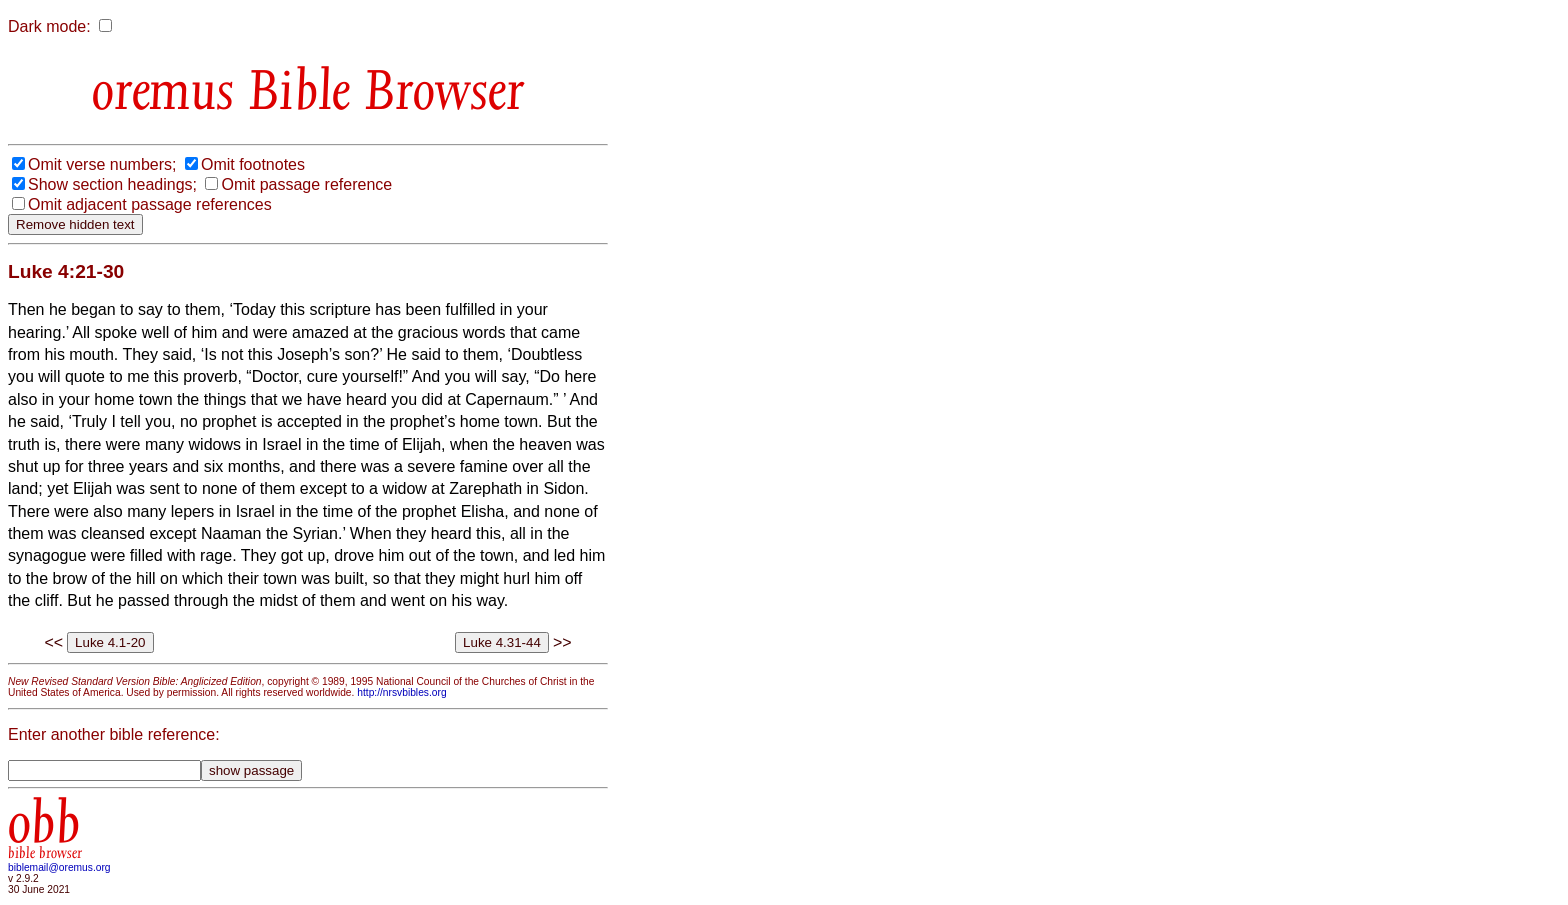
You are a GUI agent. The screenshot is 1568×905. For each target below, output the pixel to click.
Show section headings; (112, 184)
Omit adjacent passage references (150, 204)
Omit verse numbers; (102, 164)
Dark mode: (49, 26)
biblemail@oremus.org (59, 867)
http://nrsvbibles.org (401, 692)
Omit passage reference (306, 184)
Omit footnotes (253, 164)
